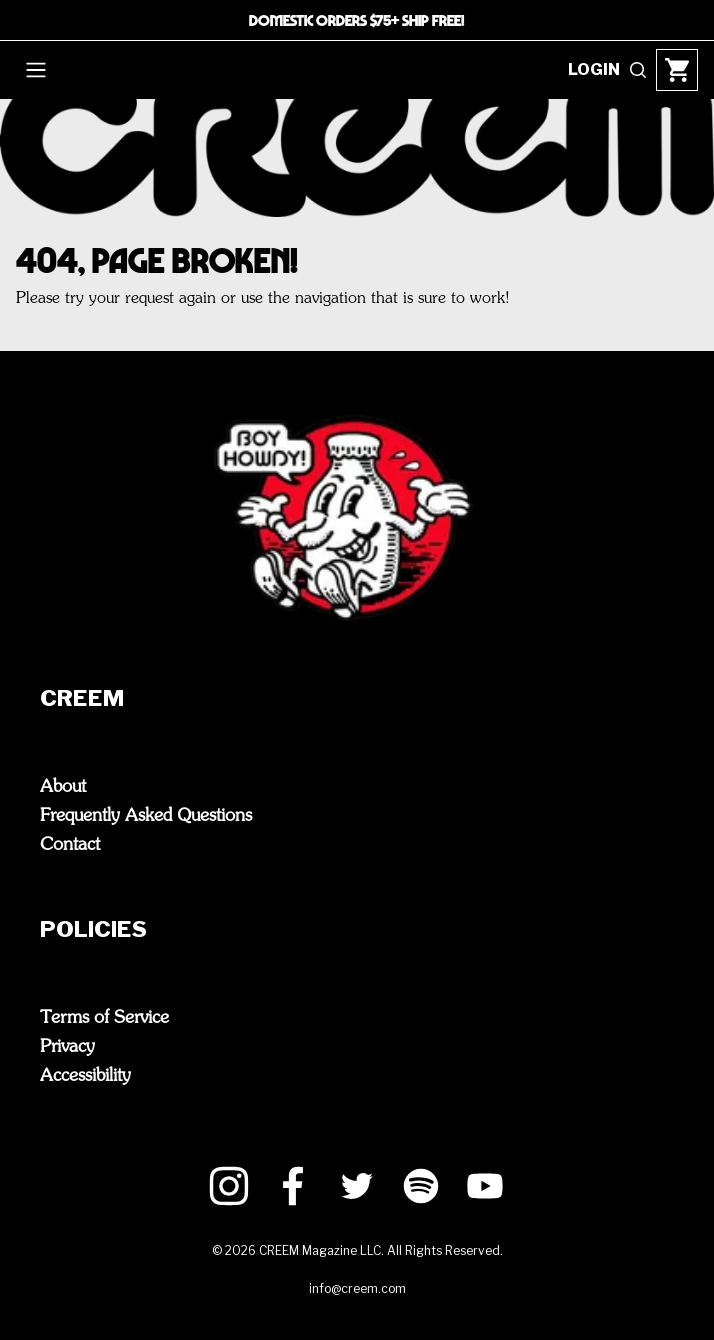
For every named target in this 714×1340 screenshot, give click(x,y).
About (63, 787)
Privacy (67, 1047)
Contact (70, 845)
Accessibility (85, 1076)
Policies (133, 931)
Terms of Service (104, 1018)
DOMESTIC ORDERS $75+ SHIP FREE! (357, 20)
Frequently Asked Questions (146, 816)
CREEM (122, 700)
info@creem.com (357, 1288)
